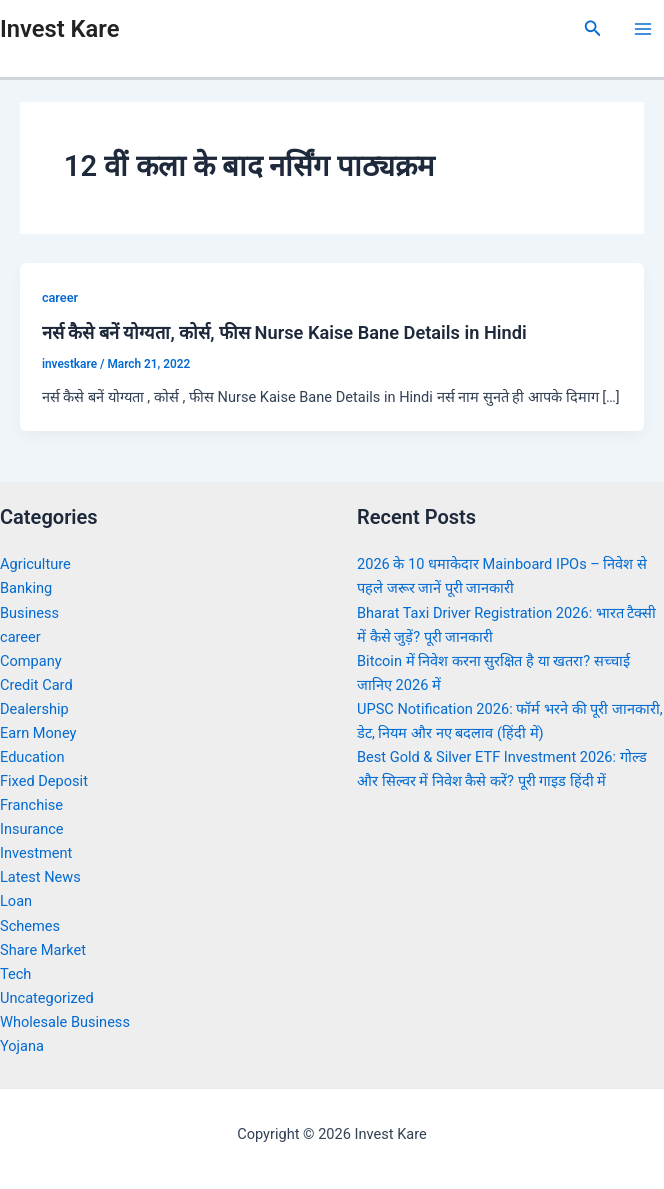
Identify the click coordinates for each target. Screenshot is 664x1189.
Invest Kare (59, 29)
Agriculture (35, 564)
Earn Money (38, 733)
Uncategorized (47, 998)
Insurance (32, 829)
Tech (15, 974)
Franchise (31, 805)
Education (32, 757)
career (60, 297)
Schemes (30, 926)
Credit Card (36, 685)
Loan (16, 901)
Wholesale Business (65, 1022)
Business (29, 613)
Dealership (34, 709)
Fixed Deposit (44, 781)
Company (31, 661)
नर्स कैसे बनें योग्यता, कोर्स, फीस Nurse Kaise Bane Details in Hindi (284, 332)
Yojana (22, 1046)
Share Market (43, 950)
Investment (36, 853)
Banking (26, 588)
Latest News (40, 877)
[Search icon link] (593, 28)
